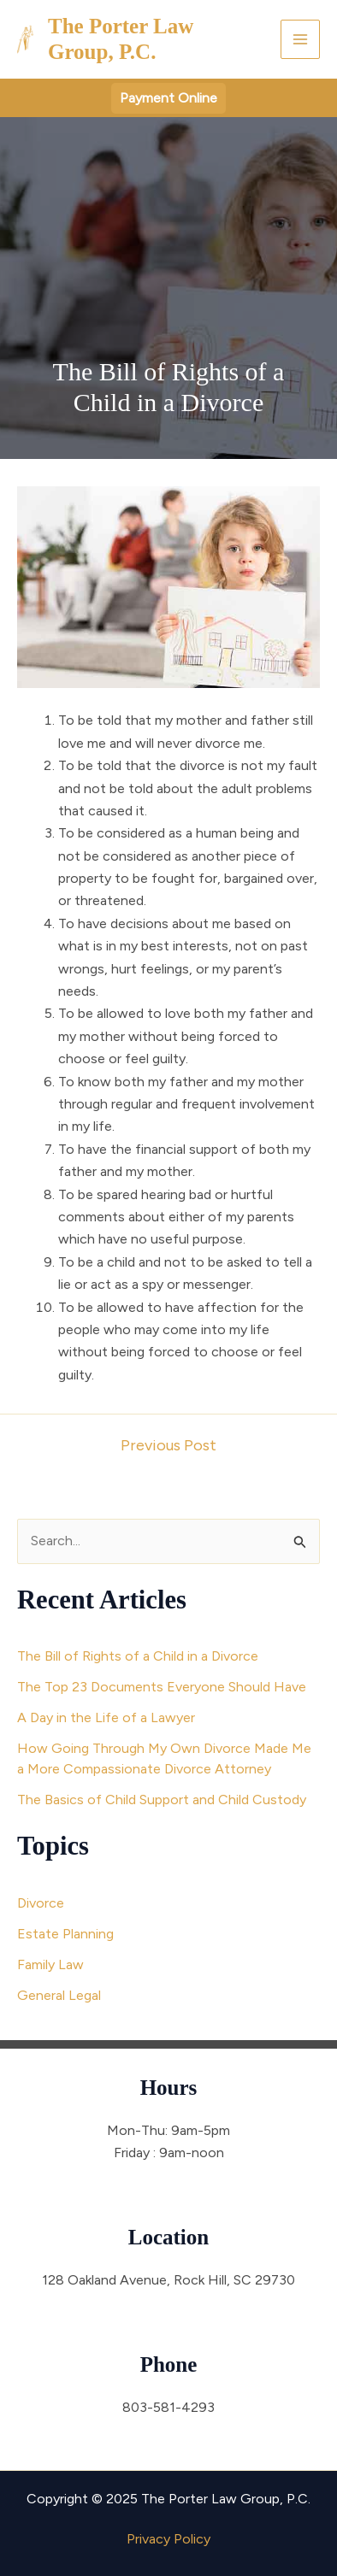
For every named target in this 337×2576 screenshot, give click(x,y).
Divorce (40, 1903)
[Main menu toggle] (300, 39)
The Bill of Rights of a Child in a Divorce (137, 1656)
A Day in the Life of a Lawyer (106, 1717)
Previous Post (168, 1445)
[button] (168, 98)
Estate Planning (65, 1934)
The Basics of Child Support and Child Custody (161, 1799)
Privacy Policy (168, 2539)
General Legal (59, 1995)
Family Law (50, 1964)
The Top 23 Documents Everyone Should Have (161, 1687)
